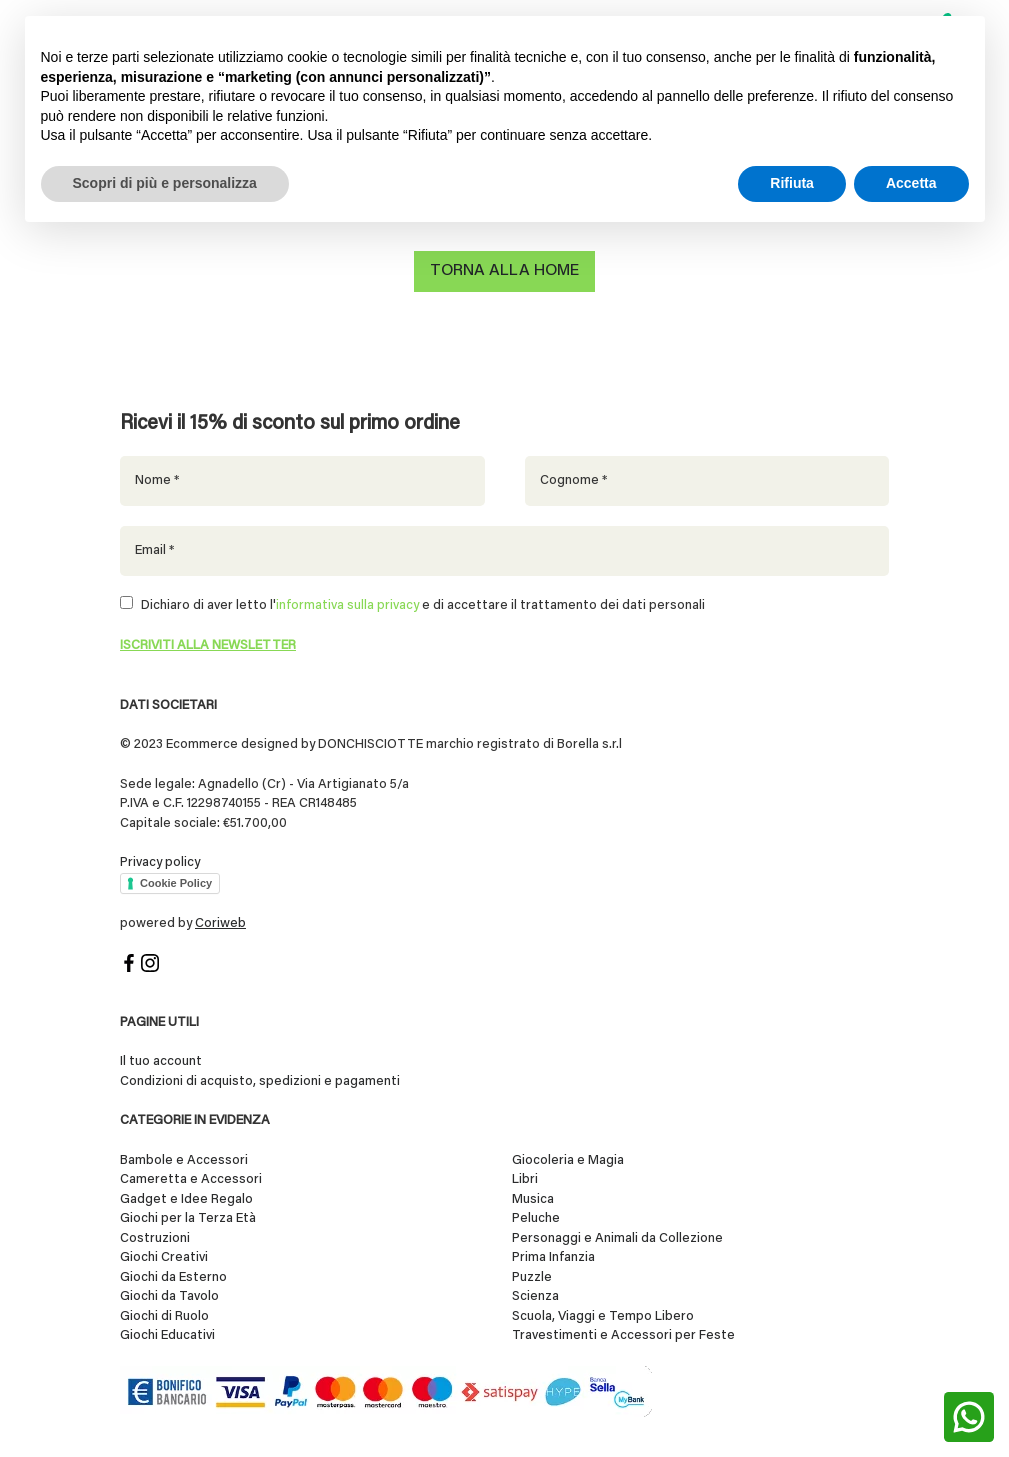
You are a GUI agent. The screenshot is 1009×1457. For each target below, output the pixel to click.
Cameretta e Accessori (191, 1179)
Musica (533, 1199)
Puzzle (532, 1277)
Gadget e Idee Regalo (186, 1199)
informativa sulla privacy (347, 605)
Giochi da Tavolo (169, 1296)
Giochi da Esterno (173, 1277)
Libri (525, 1179)
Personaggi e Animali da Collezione (617, 1238)
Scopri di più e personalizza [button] (165, 183)
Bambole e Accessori (184, 1160)
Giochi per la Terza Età (188, 1218)
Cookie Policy (176, 883)
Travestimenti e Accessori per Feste (623, 1335)
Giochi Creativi (164, 1257)
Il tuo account (161, 1061)
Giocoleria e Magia (568, 1160)
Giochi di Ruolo (164, 1316)
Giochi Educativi (167, 1335)
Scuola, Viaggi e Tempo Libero (603, 1316)
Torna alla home (504, 271)
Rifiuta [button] (792, 183)
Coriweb (220, 923)
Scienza (535, 1296)
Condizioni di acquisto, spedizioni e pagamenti (260, 1081)
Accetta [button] (911, 183)
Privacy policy (160, 862)
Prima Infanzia (553, 1257)
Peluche (536, 1218)
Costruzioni (155, 1238)
